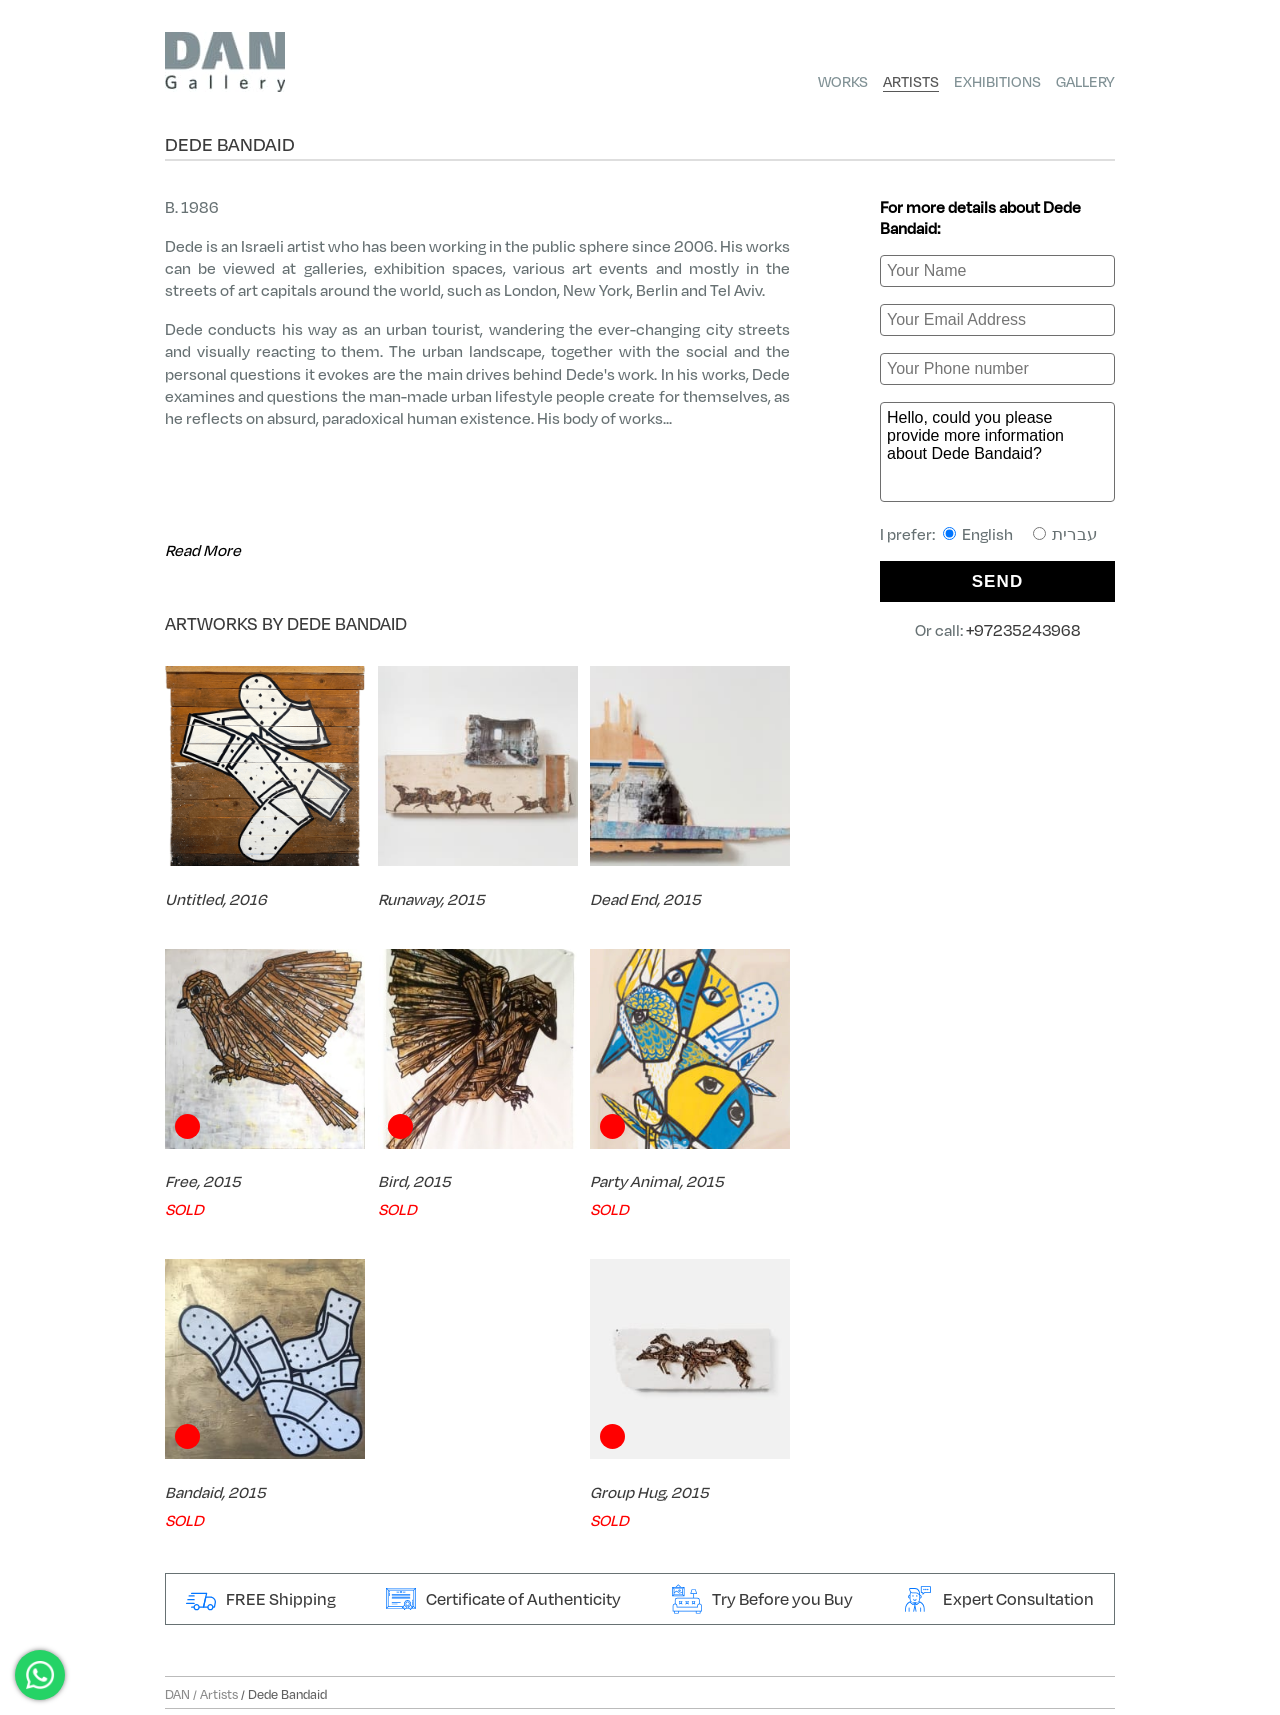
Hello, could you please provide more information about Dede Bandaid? (997, 452)
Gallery (1085, 81)
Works (843, 81)
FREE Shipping (261, 1599)
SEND (998, 581)
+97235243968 (1023, 629)
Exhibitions (997, 81)
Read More (203, 549)
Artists (911, 81)
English (978, 533)
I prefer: (989, 533)
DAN (177, 1694)
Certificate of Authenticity (503, 1599)
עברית (1065, 533)
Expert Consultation (998, 1599)
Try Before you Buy (762, 1599)
